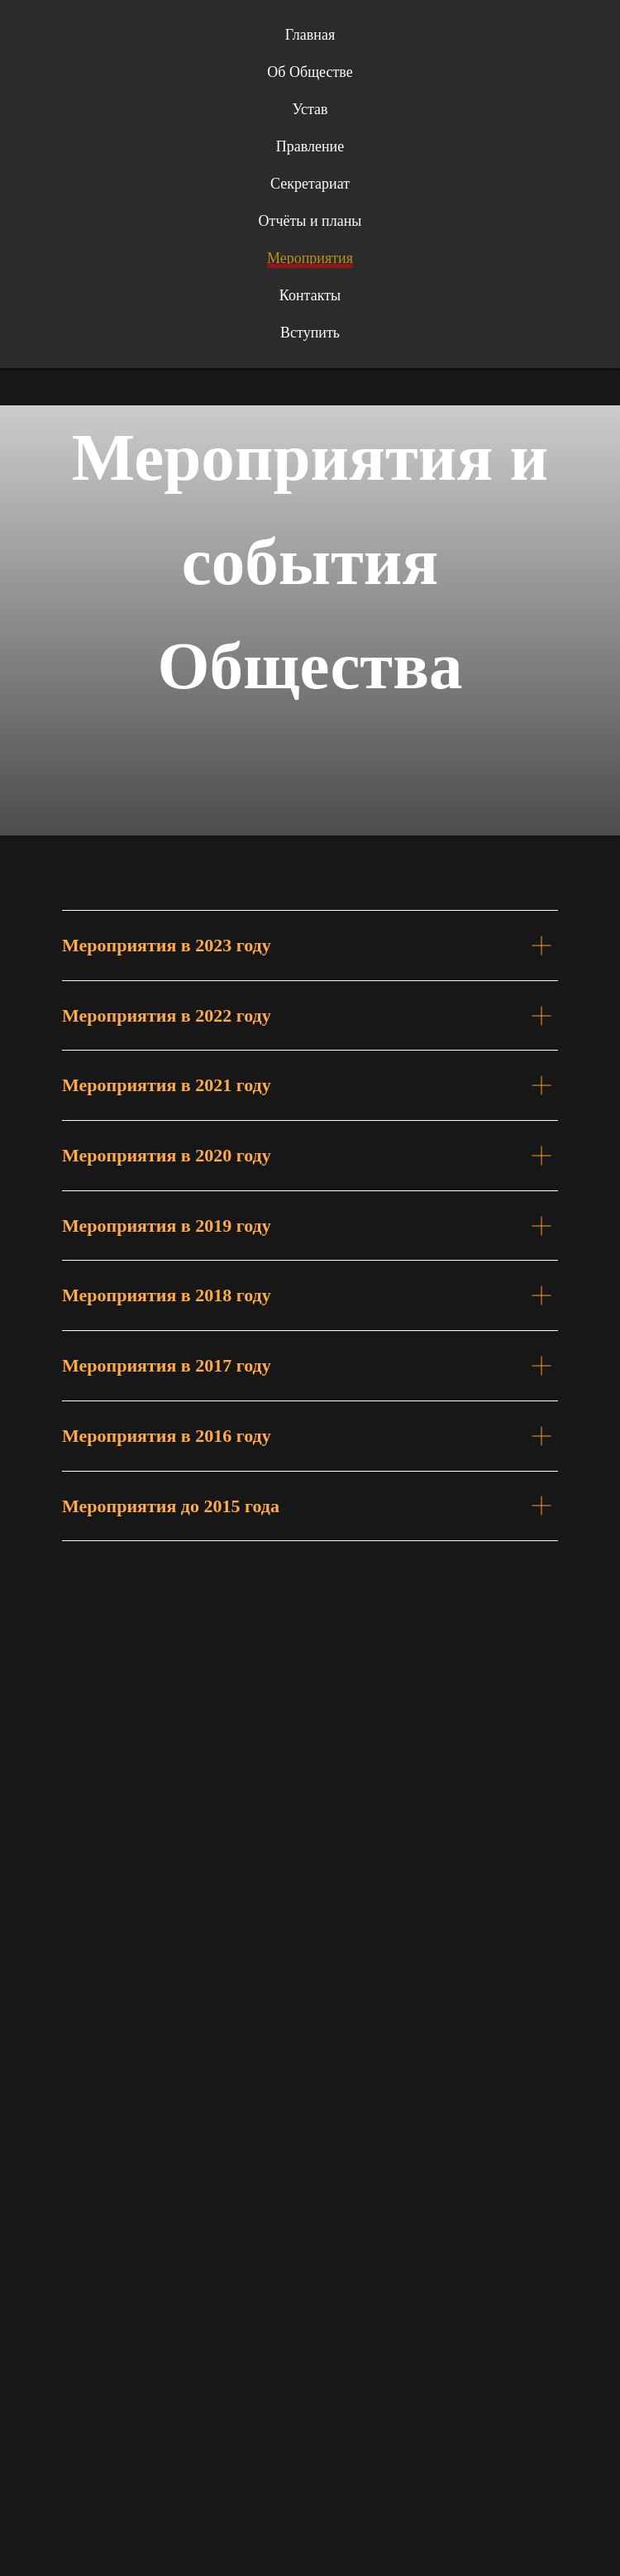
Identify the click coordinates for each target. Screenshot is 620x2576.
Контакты (310, 295)
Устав (309, 109)
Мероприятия (310, 258)
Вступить (310, 332)
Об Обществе (309, 72)
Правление (310, 146)
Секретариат (310, 183)
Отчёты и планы (310, 221)
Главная (310, 34)
